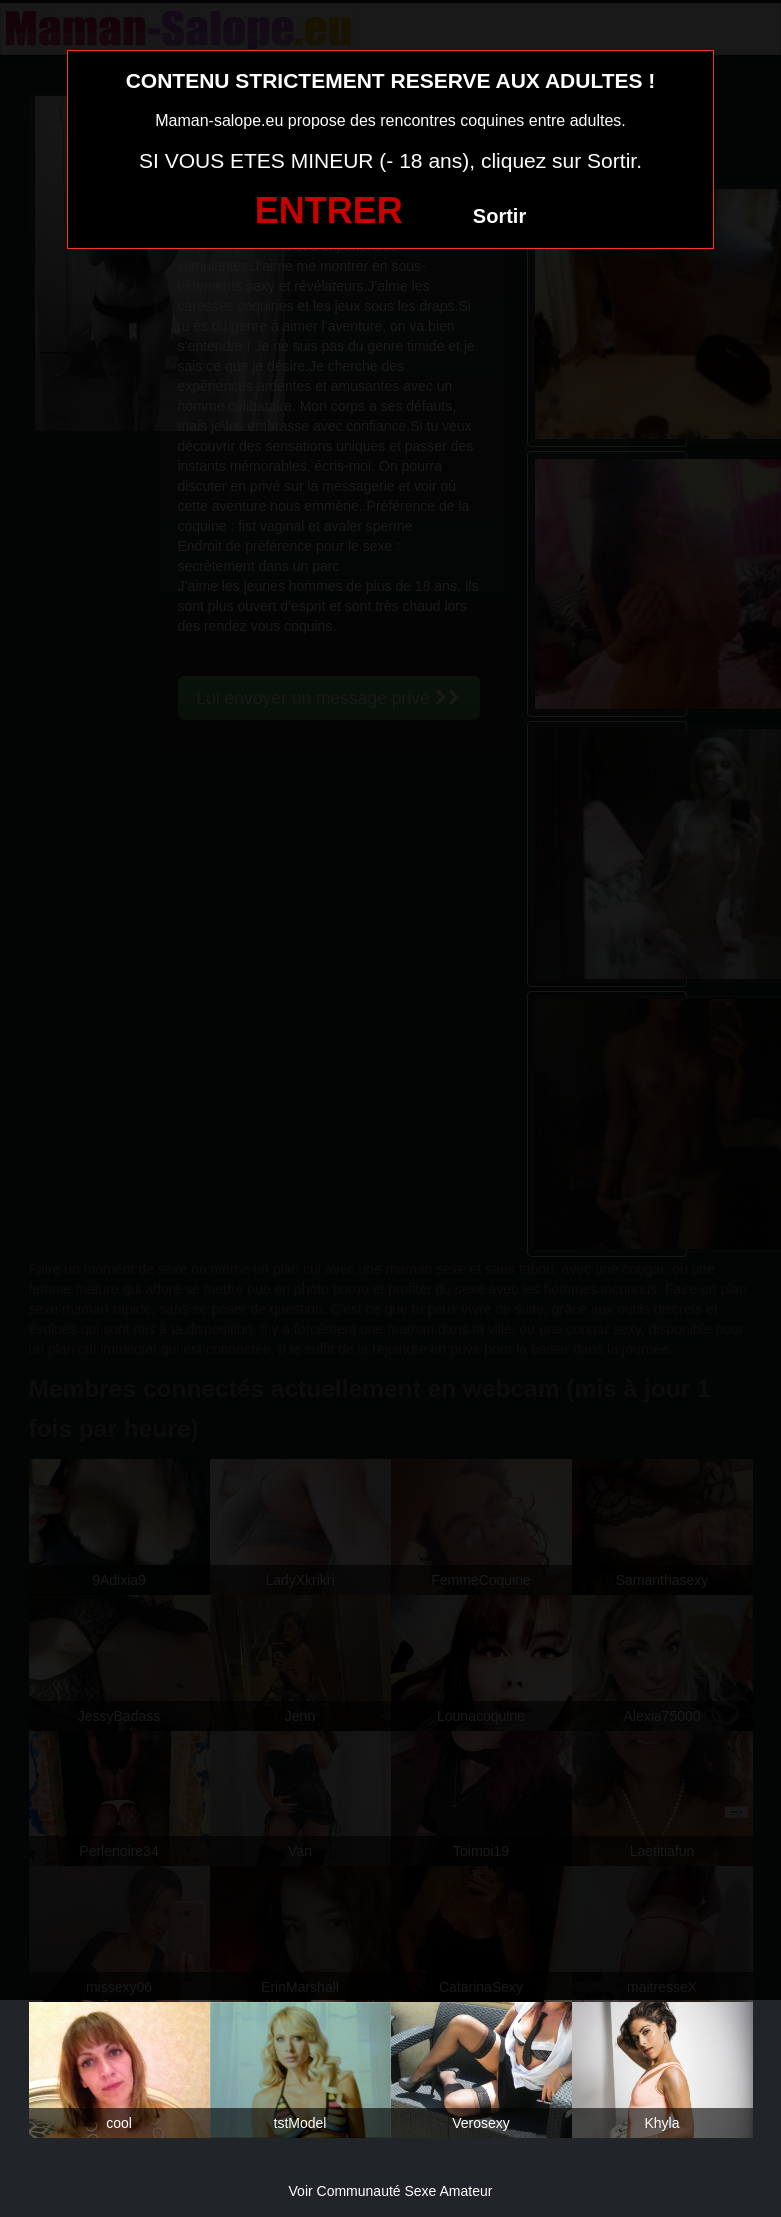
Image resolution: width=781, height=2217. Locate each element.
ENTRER (329, 210)
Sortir (499, 216)
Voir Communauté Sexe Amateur (391, 2191)
